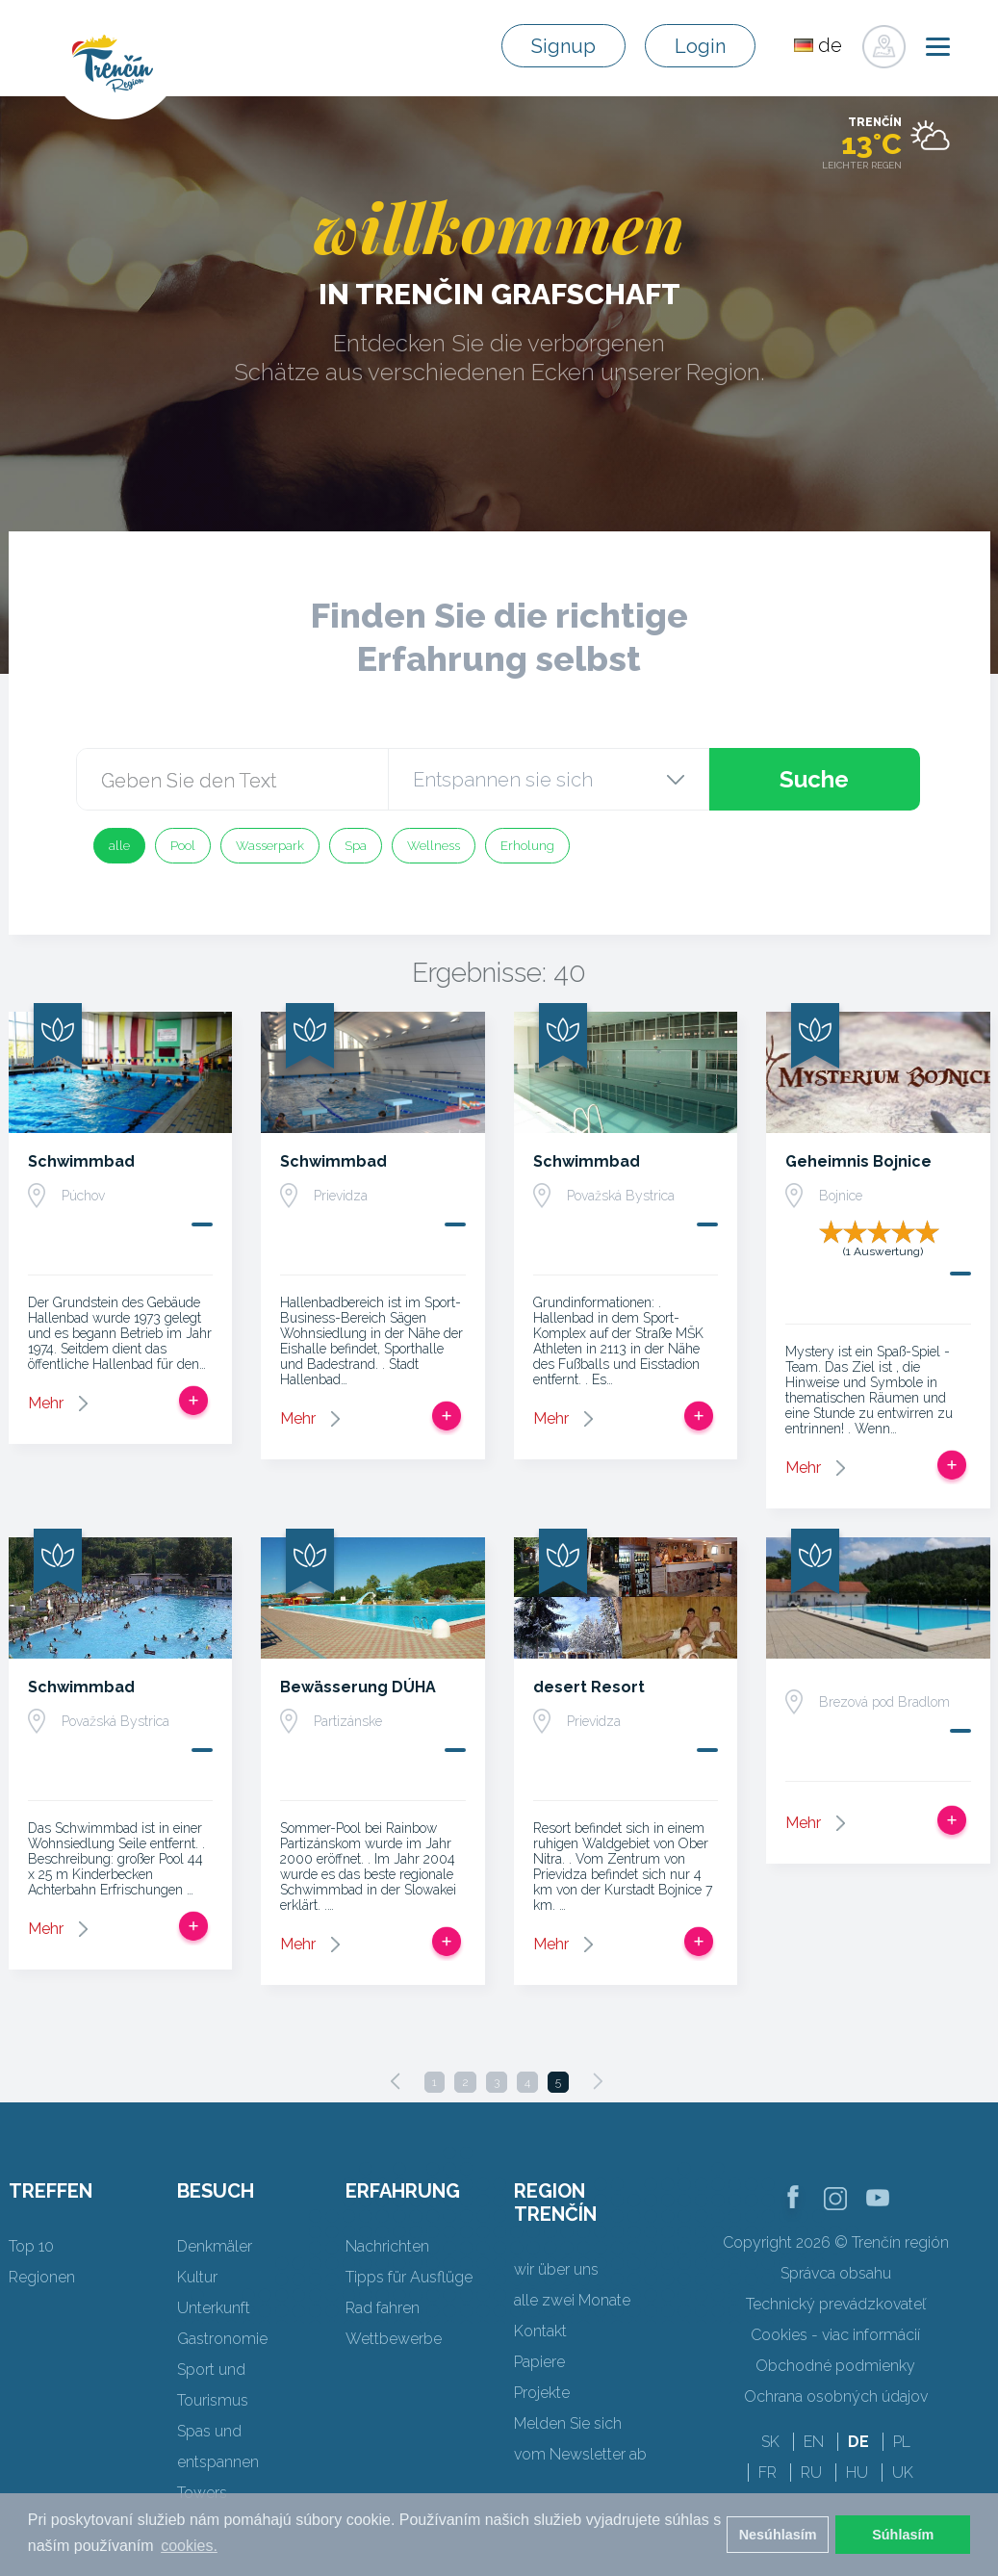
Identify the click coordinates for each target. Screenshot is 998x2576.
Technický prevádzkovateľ (836, 2304)
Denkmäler (214, 2246)
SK (770, 2442)
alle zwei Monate (572, 2300)
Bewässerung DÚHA (358, 1687)
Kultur (197, 2277)
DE (858, 2442)
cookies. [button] (189, 2545)
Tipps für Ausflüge (409, 2277)
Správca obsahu (835, 2273)
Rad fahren (382, 2308)
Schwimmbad (81, 1161)
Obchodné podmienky (835, 2366)
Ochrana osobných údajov (836, 2396)
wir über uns (556, 2269)
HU (857, 2472)
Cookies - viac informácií (835, 2335)
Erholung (527, 845)
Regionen (42, 2277)
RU (811, 2472)
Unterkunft (213, 2308)
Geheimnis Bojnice (858, 1161)
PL (901, 2442)
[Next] (597, 2081)
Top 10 (31, 2246)
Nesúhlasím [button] (778, 2534)
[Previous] (395, 2081)
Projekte (542, 2392)
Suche (814, 779)
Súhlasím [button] (903, 2534)
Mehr (46, 1403)
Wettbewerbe (393, 2339)
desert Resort (589, 1687)
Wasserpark (270, 845)
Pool (182, 845)
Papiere (539, 2362)
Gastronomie (222, 2339)
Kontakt (540, 2331)
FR (767, 2472)
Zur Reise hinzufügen (193, 1400)
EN (814, 2442)
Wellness (433, 845)
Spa (356, 845)
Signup (563, 46)
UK (902, 2472)
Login (700, 46)
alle (119, 845)
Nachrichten (387, 2246)
